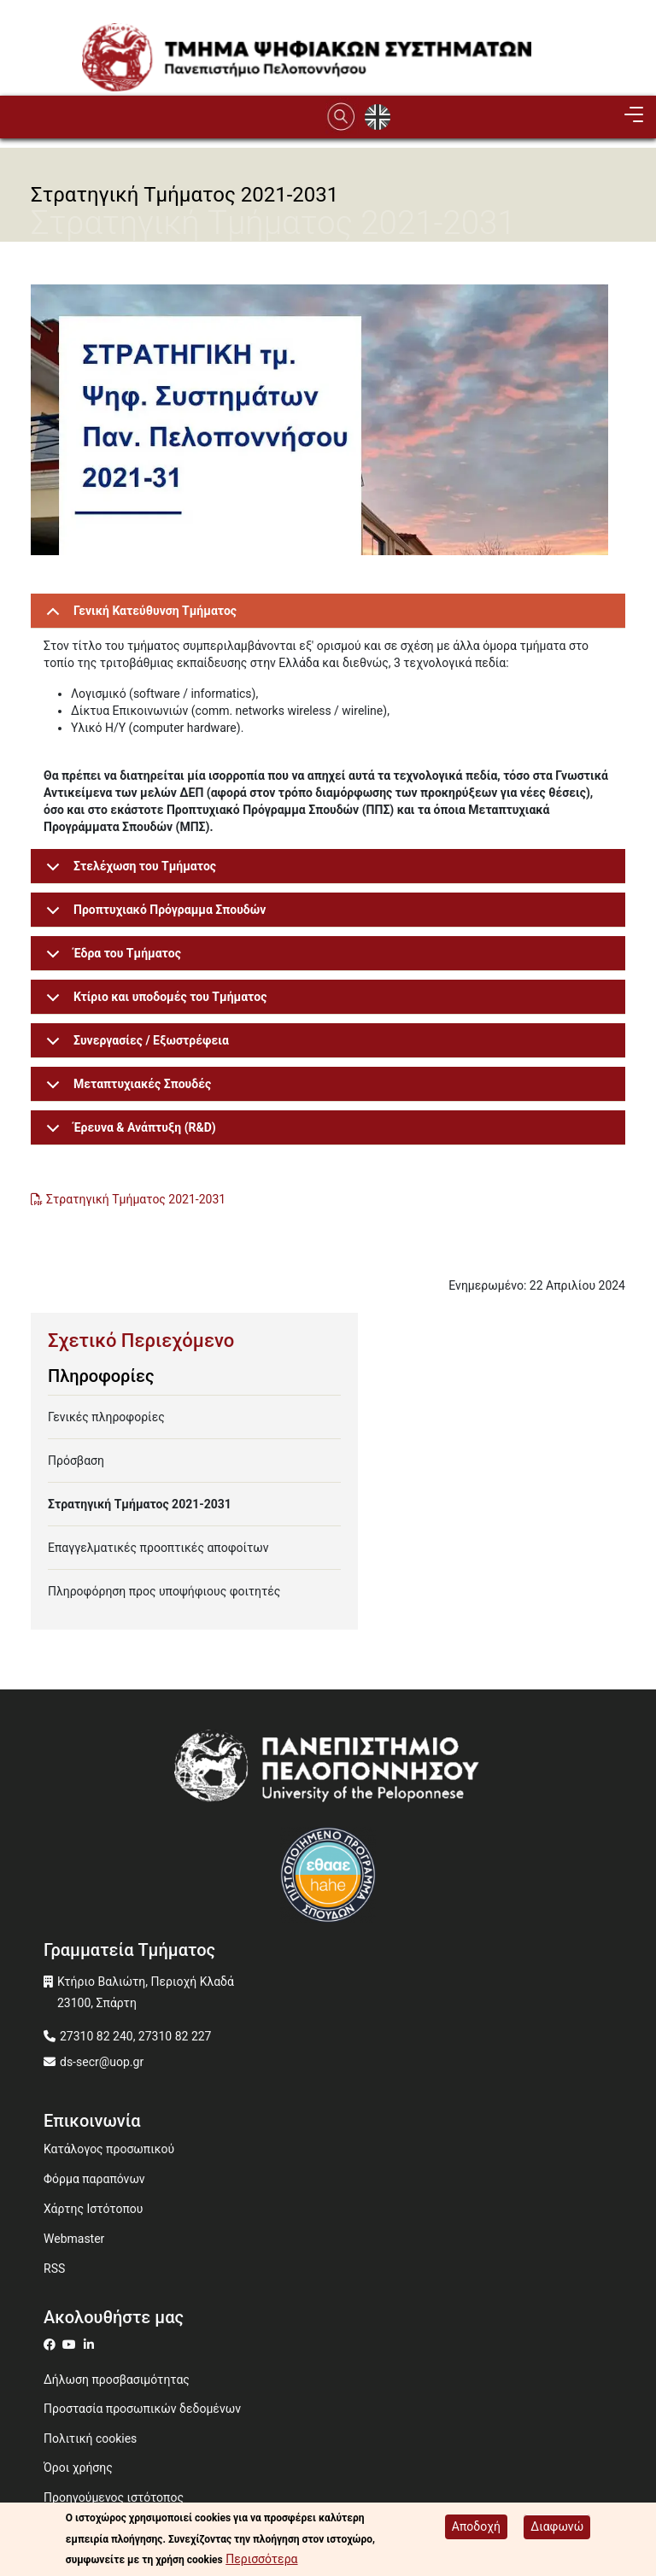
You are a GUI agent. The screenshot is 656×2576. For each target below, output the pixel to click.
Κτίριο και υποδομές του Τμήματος (153, 1002)
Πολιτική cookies (90, 2438)
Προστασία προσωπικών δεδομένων (142, 2408)
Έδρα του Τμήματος (110, 958)
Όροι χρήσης (78, 2467)
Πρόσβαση (76, 1460)
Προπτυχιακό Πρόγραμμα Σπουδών (153, 915)
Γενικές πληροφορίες (106, 1417)
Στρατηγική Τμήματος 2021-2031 (137, 1199)
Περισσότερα (261, 2559)
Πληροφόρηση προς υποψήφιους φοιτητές (164, 1591)
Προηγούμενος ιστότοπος (114, 2497)
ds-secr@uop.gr (102, 2062)
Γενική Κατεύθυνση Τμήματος (138, 616)
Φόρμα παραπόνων (94, 2179)
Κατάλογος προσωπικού (109, 2149)
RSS (54, 2268)
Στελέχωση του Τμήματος (128, 871)
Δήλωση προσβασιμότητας (117, 2379)
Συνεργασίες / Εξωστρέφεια (134, 1045)
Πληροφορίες (101, 1376)
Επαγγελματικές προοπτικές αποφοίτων (158, 1547)
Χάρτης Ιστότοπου (93, 2209)
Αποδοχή (476, 2526)
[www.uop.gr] (328, 1772)
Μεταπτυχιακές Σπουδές (125, 1089)
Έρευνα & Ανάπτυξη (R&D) (128, 1133)
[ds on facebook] (53, 2344)
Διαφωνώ (556, 2526)
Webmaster (74, 2238)
